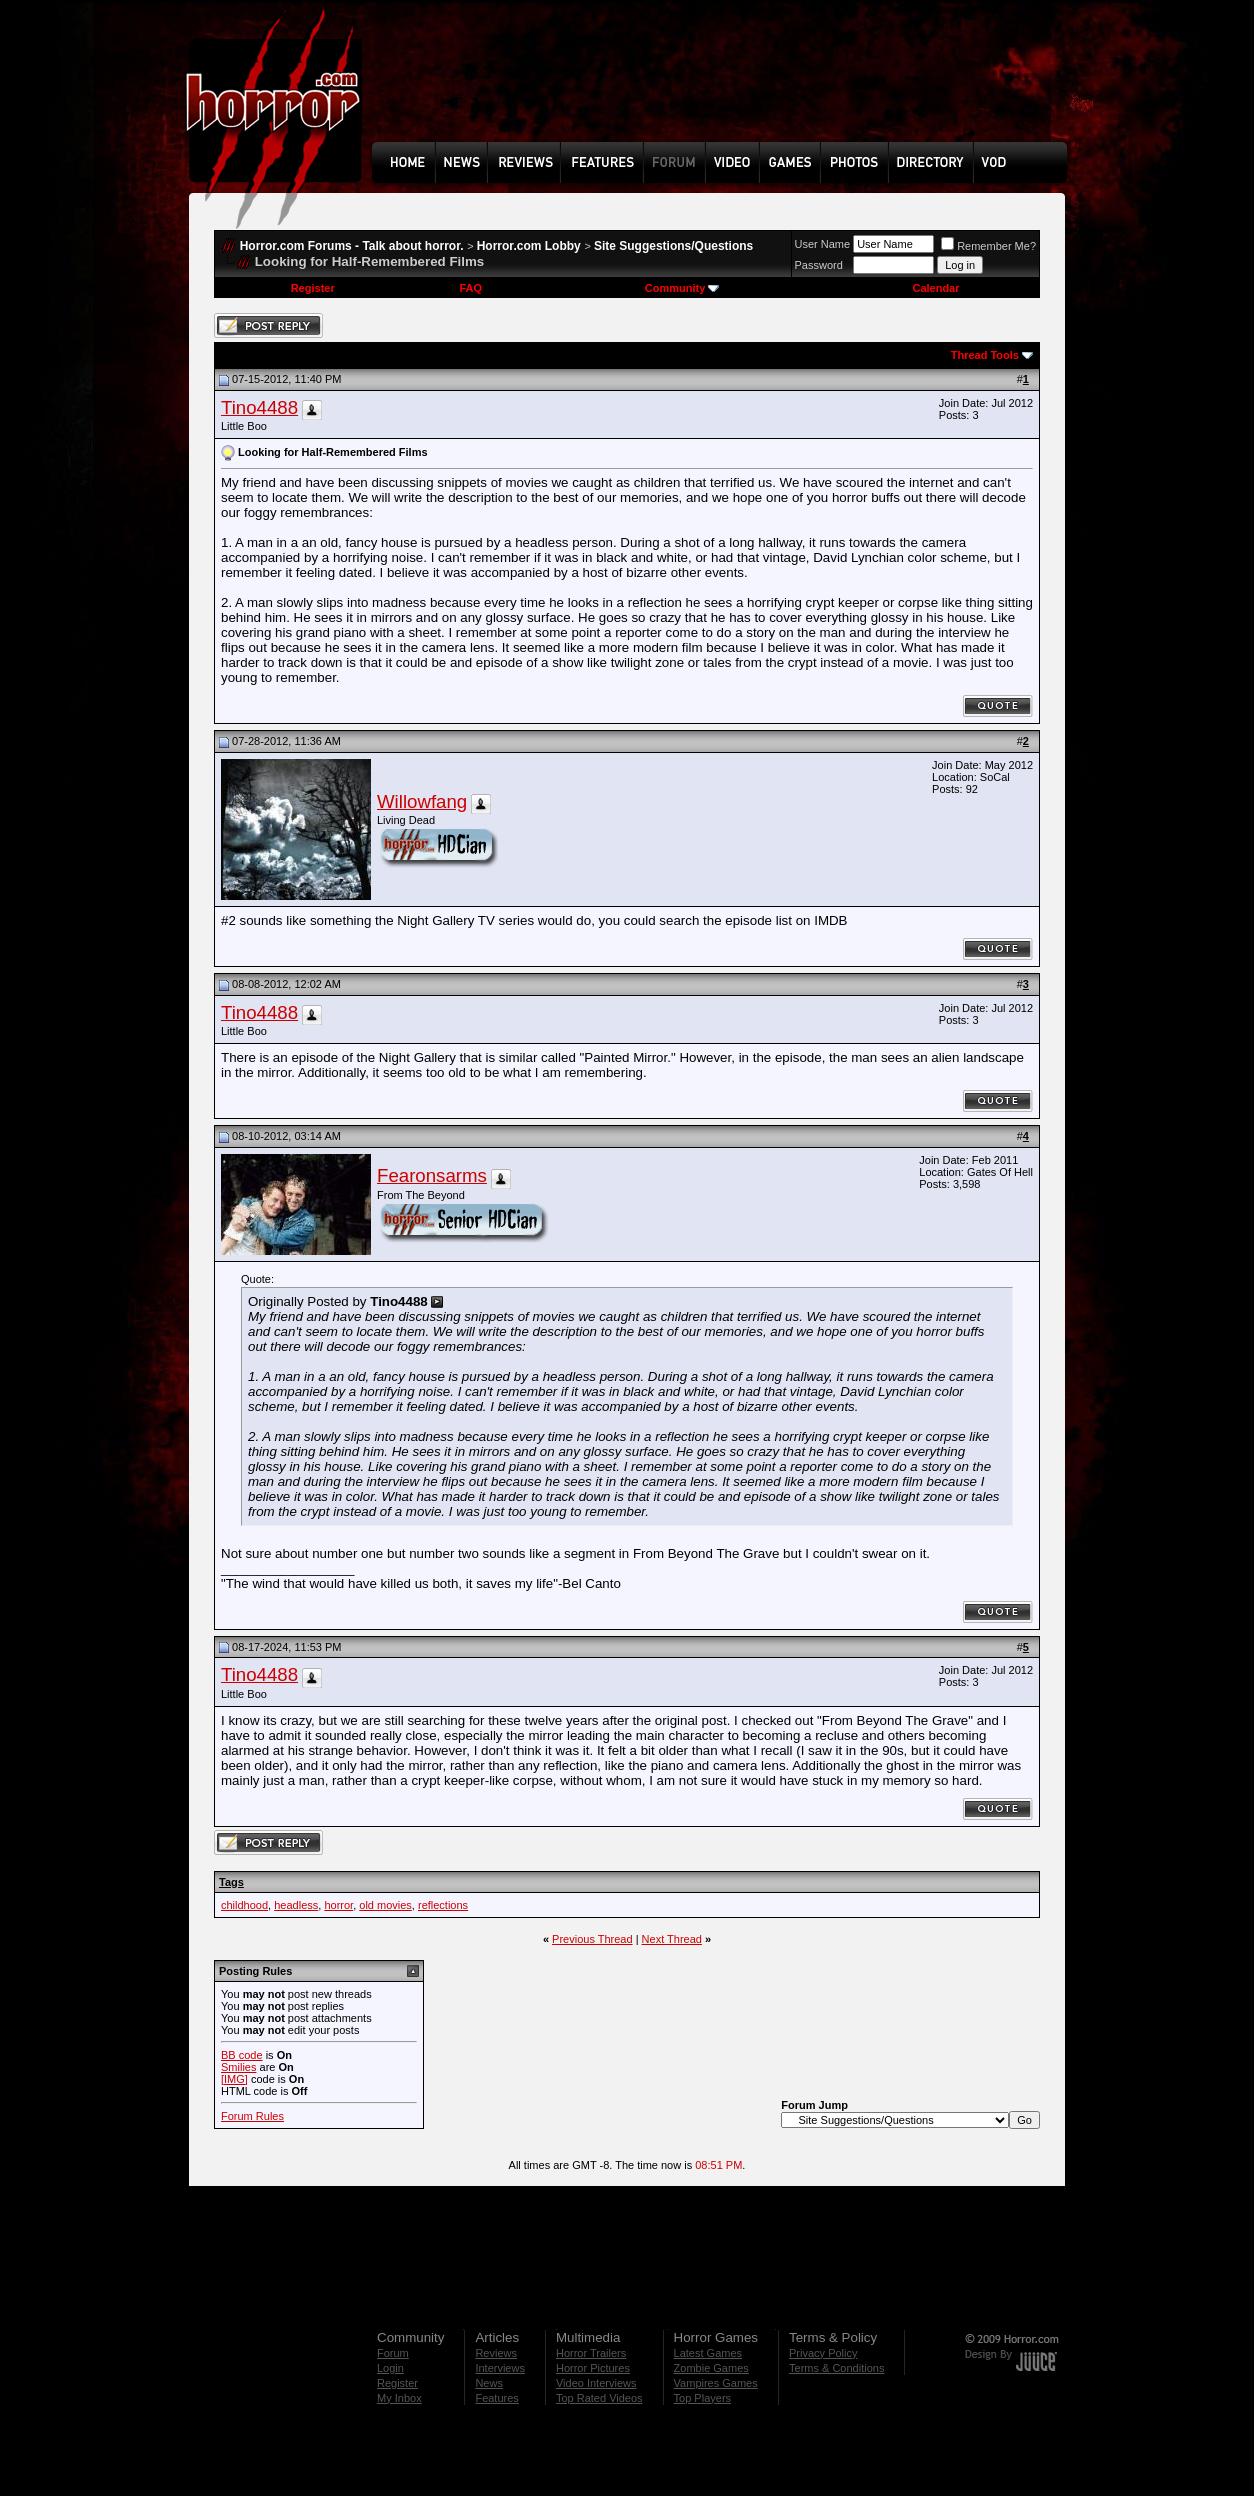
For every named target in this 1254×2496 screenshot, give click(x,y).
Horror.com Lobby (529, 246)
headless (296, 1905)
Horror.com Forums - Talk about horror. (352, 246)
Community (682, 288)
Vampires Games (716, 2383)
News (489, 2383)
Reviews (496, 2353)
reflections (443, 1905)
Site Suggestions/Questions (673, 246)
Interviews (500, 2368)
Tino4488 (259, 407)
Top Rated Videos (599, 2398)
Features (496, 2398)
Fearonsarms (432, 1175)
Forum (393, 2353)
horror (338, 1905)
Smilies (238, 2067)
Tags (231, 1882)
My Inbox (399, 2398)
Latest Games (708, 2353)
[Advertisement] (726, 86)
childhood (244, 1905)
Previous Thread (592, 1939)
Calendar (935, 288)
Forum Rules (252, 2116)
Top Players (702, 2398)
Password (819, 265)
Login (390, 2368)
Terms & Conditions (836, 2368)
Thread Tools (985, 355)
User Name (823, 244)
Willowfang (422, 801)
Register (313, 288)
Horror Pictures (593, 2368)
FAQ (470, 288)
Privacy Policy (823, 2353)
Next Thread (672, 1939)
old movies (385, 1905)
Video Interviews (596, 2383)
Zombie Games (711, 2368)
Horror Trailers (591, 2353)
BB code (242, 2055)
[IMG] (234, 2079)
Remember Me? (988, 246)
